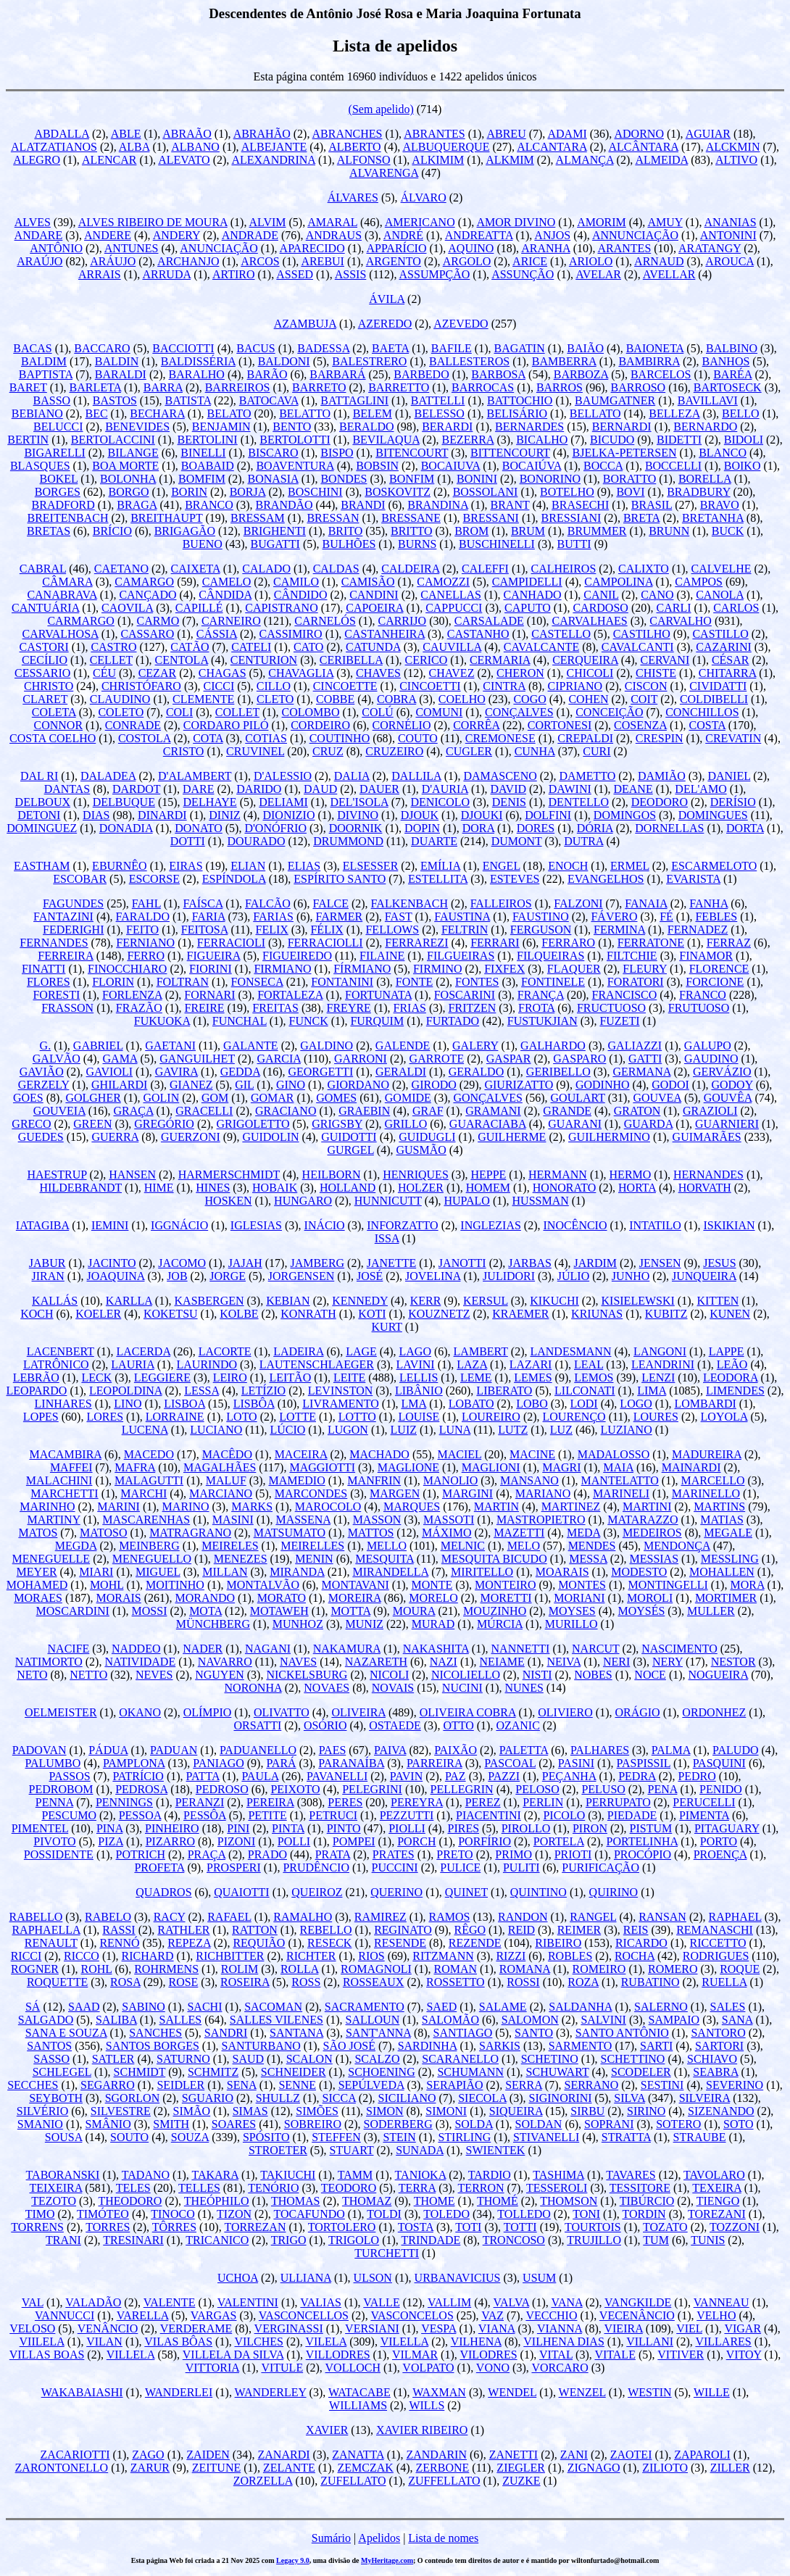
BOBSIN (377, 466)
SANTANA (296, 2033)
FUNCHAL (239, 1021)
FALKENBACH (409, 903)
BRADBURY (698, 492)
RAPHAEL (735, 1917)
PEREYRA (417, 1802)
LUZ (561, 1430)
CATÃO (189, 647)
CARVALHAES (589, 621)
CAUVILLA (452, 647)
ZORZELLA (263, 2481)
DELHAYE (210, 802)
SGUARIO (207, 2098)
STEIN (399, 2137)
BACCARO (102, 348)
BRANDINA (437, 505)
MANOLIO (450, 1480)
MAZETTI (519, 1532)
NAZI (443, 1661)
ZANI (574, 2454)
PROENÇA (720, 1854)
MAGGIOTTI (322, 1467)
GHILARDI (119, 1085)
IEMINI (110, 1225)
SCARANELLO (460, 2059)
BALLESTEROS (469, 361)
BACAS (32, 348)
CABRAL (43, 568)
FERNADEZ (698, 929)
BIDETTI (679, 439)
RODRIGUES (716, 1956)
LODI (583, 1403)
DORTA (745, 828)
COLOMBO (311, 712)
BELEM (372, 413)
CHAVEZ (452, 673)
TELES (133, 2188)
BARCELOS (661, 374)
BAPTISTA (45, 374)
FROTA (536, 1008)
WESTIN (649, 2392)
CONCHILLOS (702, 712)
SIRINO (646, 2111)
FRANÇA (540, 995)
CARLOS (736, 608)
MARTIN (496, 1506)
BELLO (741, 413)
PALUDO (735, 1750)
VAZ (492, 2315)
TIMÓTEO (103, 2214)
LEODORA (730, 1377)
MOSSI (149, 1611)
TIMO (40, 2214)
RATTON (255, 1930)
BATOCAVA (269, 400)
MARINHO (47, 1506)
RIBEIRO (558, 1943)
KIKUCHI (554, 1301)
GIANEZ (191, 1085)
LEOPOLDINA (125, 1390)
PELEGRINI (372, 1789)
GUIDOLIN (270, 1137)
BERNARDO (705, 426)
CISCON (646, 686)
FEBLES (716, 916)
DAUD (320, 789)
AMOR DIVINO (515, 222)
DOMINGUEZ (42, 828)
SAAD (84, 2006)
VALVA (512, 2302)
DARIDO (258, 789)
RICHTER (311, 1956)
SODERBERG (398, 2124)
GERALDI (400, 1071)
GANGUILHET (197, 1058)
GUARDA (648, 1124)
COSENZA (640, 725)
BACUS (255, 348)
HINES (213, 1187)
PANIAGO (218, 1763)
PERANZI (200, 1802)
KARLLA (129, 1301)
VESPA (438, 2328)
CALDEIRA (410, 568)
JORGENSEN (301, 1276)
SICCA (339, 2098)
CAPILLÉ (199, 608)
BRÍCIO (112, 531)
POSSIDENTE (58, 1854)
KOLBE (239, 1314)
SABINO (143, 2006)
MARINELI (621, 1493)
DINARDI (162, 815)
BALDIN (116, 361)
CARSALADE (489, 621)
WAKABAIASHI (82, 2392)
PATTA (203, 1776)
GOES (28, 1098)
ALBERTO (354, 147)
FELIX (271, 929)
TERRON (481, 2188)
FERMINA (619, 929)
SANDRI (226, 2033)
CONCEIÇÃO (609, 712)
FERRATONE (651, 942)
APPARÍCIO (396, 248)
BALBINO (731, 348)
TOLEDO (446, 2214)
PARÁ (281, 1763)
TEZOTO (53, 2201)
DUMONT (516, 841)
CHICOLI (590, 673)
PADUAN (173, 1750)
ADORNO (638, 134)
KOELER (98, 1314)
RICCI (26, 1956)
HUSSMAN (540, 1200)
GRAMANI (492, 1111)
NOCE (650, 1675)
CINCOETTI (429, 686)
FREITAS (275, 1008)
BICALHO (541, 439)
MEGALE (728, 1532)
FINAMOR (706, 956)
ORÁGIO (637, 1712)
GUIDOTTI (348, 1137)
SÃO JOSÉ (349, 2046)
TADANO (146, 2175)
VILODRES (488, 2354)
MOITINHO (175, 1585)
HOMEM (488, 1187)
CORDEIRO (320, 725)
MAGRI (561, 1467)
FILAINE (381, 956)
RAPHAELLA (46, 1930)
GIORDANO (358, 1085)
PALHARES (599, 1750)
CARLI (674, 608)
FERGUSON (540, 929)
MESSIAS (653, 1559)
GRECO (31, 1124)
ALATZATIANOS (54, 147)
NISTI (537, 1675)
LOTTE (297, 1416)
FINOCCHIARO (127, 969)
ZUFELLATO (353, 2481)
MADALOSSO (614, 1454)
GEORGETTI (320, 1071)
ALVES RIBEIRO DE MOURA (153, 222)
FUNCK (308, 1021)
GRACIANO (285, 1111)
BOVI (630, 492)
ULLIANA (305, 2278)
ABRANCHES (347, 134)
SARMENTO (580, 2046)
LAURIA (132, 1364)
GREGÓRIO (164, 1124)
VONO (493, 2367)
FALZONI (578, 903)
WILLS (426, 2405)
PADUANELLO (258, 1750)
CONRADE (133, 725)
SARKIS (499, 2046)
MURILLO (571, 1624)
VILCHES (258, 2341)
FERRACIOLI (231, 942)
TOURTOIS (593, 2227)
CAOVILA (127, 608)
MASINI (233, 1519)
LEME (476, 1377)
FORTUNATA (378, 995)
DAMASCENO (499, 776)
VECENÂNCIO (637, 2315)
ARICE (529, 261)
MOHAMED (37, 1585)
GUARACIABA (487, 1124)
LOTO (241, 1416)
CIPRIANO (575, 686)
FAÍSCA (203, 903)
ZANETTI (514, 2454)
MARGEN (395, 1493)
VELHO (716, 2315)
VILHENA (476, 2341)
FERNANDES (54, 942)
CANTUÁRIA (45, 608)
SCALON (309, 2059)
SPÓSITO (266, 2137)
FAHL (146, 903)
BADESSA (323, 348)
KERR (425, 1301)
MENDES (592, 1546)
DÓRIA (595, 828)
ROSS (305, 1982)
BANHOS (726, 361)
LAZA (472, 1364)
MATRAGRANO (190, 1532)
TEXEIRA (716, 2188)
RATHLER (183, 1930)
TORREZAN (255, 2227)
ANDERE (107, 235)
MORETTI (505, 1598)
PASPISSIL (643, 1763)
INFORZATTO (402, 1225)
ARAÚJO (39, 261)
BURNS (417, 544)
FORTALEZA (290, 995)
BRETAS (48, 531)
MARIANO (542, 1493)
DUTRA (583, 841)
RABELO (108, 1917)
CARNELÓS (324, 621)
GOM (214, 1098)
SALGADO (45, 2020)
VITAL (556, 2354)
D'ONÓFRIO (275, 828)
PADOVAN (39, 1750)
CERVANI (664, 660)
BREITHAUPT (166, 518)
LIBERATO (504, 1390)
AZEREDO (385, 323)
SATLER (113, 2059)
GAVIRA (176, 1071)
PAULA (259, 1776)
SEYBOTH (56, 2098)
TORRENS (37, 2227)
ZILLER (730, 2467)
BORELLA (704, 479)
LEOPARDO (37, 1390)
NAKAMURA (347, 1648)
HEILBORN (331, 1174)
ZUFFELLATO (444, 2481)
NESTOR (733, 1661)
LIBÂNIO (419, 1390)
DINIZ (225, 815)
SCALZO (376, 2059)
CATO (309, 647)
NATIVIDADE (139, 1661)
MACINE (532, 1454)
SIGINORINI (560, 2098)
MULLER (711, 1611)
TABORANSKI (63, 2175)
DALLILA (416, 776)
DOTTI (187, 841)
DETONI (38, 815)
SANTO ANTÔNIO (622, 2033)
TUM (656, 2240)
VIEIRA (623, 2328)
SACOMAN (273, 2006)
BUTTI (574, 544)
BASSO (52, 400)
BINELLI (202, 452)
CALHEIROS (563, 568)
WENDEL (512, 2392)
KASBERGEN (209, 1301)
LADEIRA (298, 1351)
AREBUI (322, 261)
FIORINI (210, 969)
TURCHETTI (386, 2253)
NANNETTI (520, 1648)
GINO (290, 1085)
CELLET (111, 660)
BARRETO (319, 387)
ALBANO (195, 147)
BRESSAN (333, 518)
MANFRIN (374, 1480)
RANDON (522, 1917)
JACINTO (112, 1263)
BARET (28, 387)
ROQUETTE (57, 1982)
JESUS (719, 1263)
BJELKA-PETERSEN (625, 452)
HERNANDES (708, 1174)
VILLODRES (338, 2354)
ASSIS (351, 274)
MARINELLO (706, 1493)
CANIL (600, 595)
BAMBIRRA (648, 361)
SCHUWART (557, 2072)
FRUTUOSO (698, 1008)
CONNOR (58, 725)
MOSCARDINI (72, 1611)
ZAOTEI (631, 2454)
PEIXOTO (295, 1789)
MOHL (107, 1585)
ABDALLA (61, 134)
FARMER (339, 916)
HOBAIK (274, 1187)
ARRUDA (166, 274)
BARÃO (267, 374)
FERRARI (495, 942)
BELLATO (595, 413)
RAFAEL (229, 1917)
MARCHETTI (64, 1493)
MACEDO (149, 1454)
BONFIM (411, 479)
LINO (127, 1403)
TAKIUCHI (287, 2175)
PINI (238, 1828)
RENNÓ (119, 1943)
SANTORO (718, 2033)
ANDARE (38, 235)
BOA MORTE (125, 466)
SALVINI (603, 2020)
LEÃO (732, 1364)
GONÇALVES (487, 1098)
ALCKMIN (733, 147)
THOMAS (295, 2201)
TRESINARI (133, 2240)
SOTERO (678, 2124)
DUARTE (434, 841)
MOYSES (572, 1611)
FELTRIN (464, 929)
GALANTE (250, 1045)
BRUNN (669, 531)
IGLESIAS (256, 1225)
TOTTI (520, 2227)
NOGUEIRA (719, 1675)
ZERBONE (443, 2467)
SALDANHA (580, 2006)
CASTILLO (720, 634)
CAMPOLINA (618, 582)
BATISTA (188, 400)
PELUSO (603, 1789)
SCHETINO (549, 2059)
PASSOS (69, 1776)
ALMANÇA (585, 160)
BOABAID (207, 466)
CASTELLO (561, 634)
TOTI (468, 2227)
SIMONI (446, 2111)
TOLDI (384, 2214)
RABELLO (36, 1917)
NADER (203, 1648)
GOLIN (161, 1098)
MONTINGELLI (668, 1585)
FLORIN (113, 982)
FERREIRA (65, 956)
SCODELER (641, 2072)
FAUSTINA (462, 916)
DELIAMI (283, 802)
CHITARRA (728, 673)
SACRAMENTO (364, 2006)
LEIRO (230, 1377)
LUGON (348, 1430)
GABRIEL (98, 1045)
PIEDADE (632, 1815)
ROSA (125, 1982)
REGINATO (403, 1930)
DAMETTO (587, 776)
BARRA (163, 387)
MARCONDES (311, 1493)
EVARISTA (693, 879)
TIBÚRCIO (647, 2201)
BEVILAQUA (385, 439)
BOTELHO (567, 492)
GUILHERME (512, 1137)
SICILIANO (407, 2098)
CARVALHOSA (60, 634)
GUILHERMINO (609, 1137)
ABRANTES (434, 134)
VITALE (614, 2354)
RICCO (81, 1956)
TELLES (199, 2188)
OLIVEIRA (358, 1712)
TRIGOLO (353, 2240)
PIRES (463, 1828)
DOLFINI (548, 815)
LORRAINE (175, 1416)
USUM (539, 2278)
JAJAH (245, 1263)
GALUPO (707, 1045)
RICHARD (148, 1956)
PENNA (54, 1802)
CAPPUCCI (453, 608)
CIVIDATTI (718, 686)
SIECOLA (482, 2098)
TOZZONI (735, 2227)
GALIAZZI (635, 1045)
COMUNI (438, 712)
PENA (663, 1789)
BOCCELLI (673, 466)
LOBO (532, 1403)
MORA (747, 1585)
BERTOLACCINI (113, 439)
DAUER (379, 789)
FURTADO (452, 1021)
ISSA (387, 1238)
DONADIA (126, 828)
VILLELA (131, 2354)
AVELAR (598, 274)
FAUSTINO (540, 916)
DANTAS (67, 789)
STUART (352, 2150)
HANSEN (132, 1174)
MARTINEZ (571, 1506)
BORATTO (630, 479)
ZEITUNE (216, 2467)
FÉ (666, 916)
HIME (159, 1187)
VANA (566, 2302)
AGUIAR (708, 134)
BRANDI (363, 505)
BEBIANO (37, 413)
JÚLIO (573, 1276)
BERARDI (447, 426)
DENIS (509, 802)
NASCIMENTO (679, 1648)
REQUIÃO (259, 1943)
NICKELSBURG (306, 1675)
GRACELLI (204, 1111)
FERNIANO (145, 942)
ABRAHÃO (262, 134)
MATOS (37, 1532)
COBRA (396, 699)
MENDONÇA (677, 1546)
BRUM (528, 531)
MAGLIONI (491, 1467)
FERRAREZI (416, 942)
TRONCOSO (514, 2240)
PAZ (455, 1776)
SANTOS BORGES (152, 2046)
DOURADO (256, 841)
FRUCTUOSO (611, 1008)
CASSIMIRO (291, 634)
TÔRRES (174, 2227)
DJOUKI (482, 815)
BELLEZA (674, 413)
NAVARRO (225, 1661)
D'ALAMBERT (194, 776)
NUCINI (462, 1688)
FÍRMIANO (362, 969)
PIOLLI (406, 1828)
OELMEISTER (61, 1712)
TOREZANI (717, 2214)
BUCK (728, 531)
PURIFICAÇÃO (600, 1867)
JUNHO (630, 1276)
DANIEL (728, 776)
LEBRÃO (36, 1377)
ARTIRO (233, 274)
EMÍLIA (440, 866)
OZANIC (517, 1725)
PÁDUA (108, 1750)
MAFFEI (71, 1467)
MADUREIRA (706, 1454)
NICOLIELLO (465, 1675)
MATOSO (104, 1532)
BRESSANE (411, 518)
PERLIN (543, 1802)
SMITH (171, 2124)
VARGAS (214, 2315)
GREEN (92, 1124)
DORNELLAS (669, 828)
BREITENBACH (68, 518)
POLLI (294, 1841)
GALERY (475, 1045)
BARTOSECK (728, 387)
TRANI (63, 2240)
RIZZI (510, 1956)
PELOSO (537, 1789)
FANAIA (646, 903)
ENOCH (568, 866)
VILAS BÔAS (178, 2341)
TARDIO (489, 2175)
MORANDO (205, 1598)
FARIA (208, 916)
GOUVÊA (728, 1098)
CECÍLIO (44, 660)
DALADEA (108, 776)
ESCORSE (154, 879)
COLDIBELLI (714, 699)
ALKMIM (510, 160)
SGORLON (132, 2098)
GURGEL (351, 1150)
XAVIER (327, 2430)
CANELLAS (450, 595)
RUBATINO (650, 1982)
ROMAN (455, 1969)
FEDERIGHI (73, 929)
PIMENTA (704, 1815)
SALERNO (661, 2006)
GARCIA (279, 1058)
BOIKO (742, 466)
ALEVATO (183, 160)
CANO (657, 595)
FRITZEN (472, 1008)
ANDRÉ (403, 235)
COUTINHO (339, 738)
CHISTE (656, 673)
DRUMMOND (348, 841)
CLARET (44, 699)
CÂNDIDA (225, 595)
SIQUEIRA (516, 2111)
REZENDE (475, 1943)
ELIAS (304, 866)
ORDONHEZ (714, 1712)
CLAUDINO (120, 699)
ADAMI (566, 134)
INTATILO (655, 1225)
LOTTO (357, 1416)
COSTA (707, 725)
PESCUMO (68, 1815)
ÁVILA (386, 299)
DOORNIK (356, 828)
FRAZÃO (139, 1008)
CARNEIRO (231, 621)
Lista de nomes (443, 2538)
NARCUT (596, 1648)
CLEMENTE (203, 699)
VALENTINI (247, 2302)
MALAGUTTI (149, 1480)
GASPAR (508, 1058)
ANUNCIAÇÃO (219, 248)
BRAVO (719, 505)
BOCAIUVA (451, 466)
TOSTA (415, 2227)
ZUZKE (521, 2481)
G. (45, 1045)
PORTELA (558, 1841)
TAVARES (630, 2175)
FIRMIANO (282, 969)
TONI (586, 2214)
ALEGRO (36, 160)
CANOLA (720, 595)
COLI (179, 712)
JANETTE (391, 1263)
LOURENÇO (574, 1416)
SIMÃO (192, 2111)
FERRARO (568, 942)
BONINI (477, 479)
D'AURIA (445, 789)
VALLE (381, 2302)
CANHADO (533, 595)
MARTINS (719, 1506)
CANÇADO (147, 595)
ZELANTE (289, 2467)
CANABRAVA (61, 595)
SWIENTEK (495, 2150)
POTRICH (140, 1854)
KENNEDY (360, 1301)
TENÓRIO (273, 2188)
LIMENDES (735, 1390)
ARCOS (260, 261)
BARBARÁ (337, 374)
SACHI (204, 2006)
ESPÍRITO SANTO (340, 879)
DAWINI (570, 789)
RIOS (371, 1956)
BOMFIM (201, 479)
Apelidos (379, 2538)
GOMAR (272, 1098)
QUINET (466, 1892)
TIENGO (718, 2201)
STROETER (278, 2150)
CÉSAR (730, 660)
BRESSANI (491, 518)
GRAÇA (133, 1111)
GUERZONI (190, 1137)
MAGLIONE (408, 1467)
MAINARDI (691, 1467)
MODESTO (639, 1572)
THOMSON (568, 2201)
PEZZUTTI (407, 1815)
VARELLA (143, 2315)
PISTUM (651, 1828)
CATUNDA (373, 647)
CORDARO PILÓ (226, 725)
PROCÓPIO (642, 1854)
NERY (667, 1661)
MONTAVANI (355, 1585)
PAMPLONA (134, 1763)
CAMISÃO (368, 582)
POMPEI (354, 1841)
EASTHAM (42, 866)
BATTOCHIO (519, 400)
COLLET (237, 712)
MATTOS (371, 1532)
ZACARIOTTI (75, 2454)
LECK (96, 1377)
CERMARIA (500, 660)
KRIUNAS (597, 1314)
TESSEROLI (556, 2188)
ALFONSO (364, 160)
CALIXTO (643, 568)
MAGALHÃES (219, 1467)
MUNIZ (364, 1624)
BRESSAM (257, 518)
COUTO (418, 738)
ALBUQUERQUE (445, 147)
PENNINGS (124, 1802)
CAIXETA (195, 568)
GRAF (428, 1111)
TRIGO (289, 2240)
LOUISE (418, 1416)
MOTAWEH (279, 1611)
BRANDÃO (283, 505)
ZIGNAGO (593, 2467)
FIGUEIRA (214, 956)
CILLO (274, 686)
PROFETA (159, 1867)
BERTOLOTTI (294, 439)
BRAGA (137, 505)
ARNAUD (658, 261)
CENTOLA (181, 660)
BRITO (345, 531)
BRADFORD (63, 505)
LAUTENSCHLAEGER (316, 1364)
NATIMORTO (49, 1661)
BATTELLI (438, 400)
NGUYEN (219, 1675)
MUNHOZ (298, 1624)
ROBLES (570, 1956)
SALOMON (530, 2020)
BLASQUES (40, 466)
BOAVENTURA (294, 466)
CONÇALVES (519, 712)
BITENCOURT (411, 452)
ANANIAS (730, 222)
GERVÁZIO (722, 1071)
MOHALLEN (721, 1572)
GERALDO (476, 1071)
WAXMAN (439, 2392)
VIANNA (559, 2328)
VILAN (104, 2341)
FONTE (414, 982)
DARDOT (136, 789)
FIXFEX (504, 969)
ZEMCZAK (366, 2467)
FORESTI (56, 995)
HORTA (637, 1187)
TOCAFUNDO (308, 2214)
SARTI (656, 2046)
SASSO (51, 2059)
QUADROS (163, 1892)
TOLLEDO (523, 2214)
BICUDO (612, 439)
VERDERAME (196, 2328)
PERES (345, 1802)
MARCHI (143, 1493)
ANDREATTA (479, 235)
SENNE (297, 2085)
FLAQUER (574, 969)
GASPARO (579, 1058)
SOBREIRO (312, 2124)
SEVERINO (734, 2085)
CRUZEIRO (394, 751)
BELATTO (304, 413)
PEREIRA (270, 1802)
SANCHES (155, 2033)
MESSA (588, 1559)
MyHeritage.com (387, 2560)
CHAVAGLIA (300, 673)
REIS (636, 1930)
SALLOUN (373, 2020)
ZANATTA (358, 2454)
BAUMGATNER (615, 400)
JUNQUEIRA (704, 1276)
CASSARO (147, 634)
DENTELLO (579, 802)
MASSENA (302, 1519)
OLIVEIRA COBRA (468, 1712)
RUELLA (724, 1982)
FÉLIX (326, 929)
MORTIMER (726, 1598)
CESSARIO (42, 673)
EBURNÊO (119, 866)
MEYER (37, 1572)
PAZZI (504, 1776)
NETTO (88, 1675)
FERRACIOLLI (325, 942)
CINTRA (504, 686)
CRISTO (183, 751)
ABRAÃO (187, 134)
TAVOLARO (714, 2175)
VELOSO (32, 2328)
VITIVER (680, 2354)
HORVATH (704, 1187)
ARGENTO (393, 261)
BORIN (189, 492)
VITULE (282, 2367)
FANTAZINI (63, 916)
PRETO (454, 1854)
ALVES (32, 222)
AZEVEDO (460, 323)
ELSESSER (370, 866)
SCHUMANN (470, 2072)
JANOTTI (462, 1263)
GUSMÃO (421, 1150)
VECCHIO (551, 2315)
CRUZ (328, 751)
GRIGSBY (337, 1124)
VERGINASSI (288, 2328)
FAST (398, 916)
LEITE (349, 1377)
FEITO (142, 929)
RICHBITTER (230, 1956)
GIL (244, 1085)
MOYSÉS (641, 1611)
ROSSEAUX (373, 1982)
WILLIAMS (358, 2405)
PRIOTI (573, 1854)
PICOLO (564, 1815)
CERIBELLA (351, 660)
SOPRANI (608, 2124)
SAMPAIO (674, 2020)
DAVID (508, 789)
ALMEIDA (661, 160)
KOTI (372, 1314)
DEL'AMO (700, 789)
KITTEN (718, 1301)
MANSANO (529, 1480)
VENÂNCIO (108, 2328)
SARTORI (719, 2046)
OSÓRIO (325, 1725)
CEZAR (157, 673)
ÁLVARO (423, 197)
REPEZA (189, 1943)
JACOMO (182, 1263)
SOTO (738, 2124)
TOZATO (665, 2227)
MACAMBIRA (65, 1454)
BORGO (129, 492)
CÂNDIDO (301, 595)
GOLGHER (92, 1098)
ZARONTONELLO (62, 2467)
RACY (170, 1917)
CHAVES (378, 673)
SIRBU (587, 2111)
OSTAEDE (395, 1725)
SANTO (534, 2033)
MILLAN (224, 1572)
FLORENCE (719, 969)
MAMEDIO (296, 1480)
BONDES (343, 479)
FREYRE (349, 1008)
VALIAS (320, 2302)
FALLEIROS (501, 903)
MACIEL (460, 1454)
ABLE (126, 134)
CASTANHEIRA (384, 634)
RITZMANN (442, 1956)
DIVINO (357, 815)
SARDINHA (427, 2046)
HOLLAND (347, 1187)
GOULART (578, 1098)
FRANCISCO (624, 995)
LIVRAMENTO (340, 1403)
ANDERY (176, 235)
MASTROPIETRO (541, 1519)
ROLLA (299, 1969)
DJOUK (419, 815)
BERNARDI (622, 426)
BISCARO (273, 452)
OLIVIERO (565, 1712)
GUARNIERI (727, 1124)
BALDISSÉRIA (198, 361)
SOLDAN (538, 2124)
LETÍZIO (263, 1390)
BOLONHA (128, 479)
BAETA (390, 348)
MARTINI (647, 1506)
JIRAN (47, 1276)
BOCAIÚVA (532, 466)
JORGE (227, 1276)
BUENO (203, 544)
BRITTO (411, 531)
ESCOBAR (80, 879)
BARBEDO (421, 374)
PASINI (576, 1763)
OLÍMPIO (207, 1712)
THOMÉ (497, 2201)
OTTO (458, 1725)
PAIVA (390, 1750)
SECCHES (32, 2085)
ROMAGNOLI (376, 1969)
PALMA (671, 1750)
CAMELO (226, 582)
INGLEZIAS (490, 1225)
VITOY (744, 2354)
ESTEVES (514, 879)
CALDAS (336, 568)
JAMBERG (317, 1263)
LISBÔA (254, 1403)
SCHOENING (381, 2072)
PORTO (718, 1841)
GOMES (336, 1098)
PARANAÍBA (351, 1763)
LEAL (588, 1364)
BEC (96, 413)
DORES (535, 828)
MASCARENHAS (146, 1519)
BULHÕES (349, 544)
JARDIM (596, 1263)
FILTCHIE (632, 956)
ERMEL (629, 866)
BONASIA (273, 479)
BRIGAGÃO (184, 531)
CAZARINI (723, 647)
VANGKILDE (637, 2302)
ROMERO (672, 1969)
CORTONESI (560, 725)
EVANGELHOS (605, 879)
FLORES (48, 982)
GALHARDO (553, 1045)
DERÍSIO (733, 802)
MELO (523, 1546)
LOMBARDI (705, 1403)
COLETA (54, 712)
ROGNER (35, 1969)
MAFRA (135, 1467)
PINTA (288, 1828)
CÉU (104, 673)
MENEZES (240, 1559)
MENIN (314, 1559)
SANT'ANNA (378, 2033)
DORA (478, 828)
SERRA (523, 2085)
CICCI (219, 686)
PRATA (333, 1854)
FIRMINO (437, 969)
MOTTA (350, 1611)
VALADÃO (93, 2302)
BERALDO (366, 426)
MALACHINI (59, 1480)
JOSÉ (370, 1276)
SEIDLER (180, 2085)
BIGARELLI (54, 452)
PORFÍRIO (484, 1841)
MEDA (583, 1532)
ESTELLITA (437, 879)
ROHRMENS (166, 1969)
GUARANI (575, 1124)
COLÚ (378, 712)
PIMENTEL (40, 1828)
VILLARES (723, 2341)
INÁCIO (324, 1225)
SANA (737, 2020)
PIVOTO (54, 1841)
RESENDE (400, 1943)
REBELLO (325, 1930)
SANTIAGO (463, 2033)
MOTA (205, 1611)
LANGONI (659, 1351)
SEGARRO (107, 2085)
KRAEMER (520, 1314)
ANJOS (552, 235)
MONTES (582, 1585)
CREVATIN (733, 738)
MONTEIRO (505, 1585)
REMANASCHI (714, 1930)
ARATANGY (709, 248)
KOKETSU (171, 1314)
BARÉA (732, 374)
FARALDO (143, 916)
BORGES (57, 492)
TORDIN (643, 2214)
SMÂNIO (108, 2124)
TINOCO (172, 2214)
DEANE (632, 789)
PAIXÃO (455, 1750)
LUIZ (404, 1430)
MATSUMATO (289, 1532)
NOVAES (326, 1688)
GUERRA (114, 1137)
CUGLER (469, 751)
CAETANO (121, 568)
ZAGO (148, 2454)
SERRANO (592, 2085)
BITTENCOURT (510, 452)
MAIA (618, 1467)
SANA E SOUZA (66, 2033)
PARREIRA (434, 1763)
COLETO (121, 712)
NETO (32, 1675)
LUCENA (145, 1430)
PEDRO (696, 1776)
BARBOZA (581, 374)
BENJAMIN (221, 426)
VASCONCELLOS (304, 2315)
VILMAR (415, 2354)
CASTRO (113, 647)
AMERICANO (420, 222)
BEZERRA (468, 439)
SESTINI (662, 2085)
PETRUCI (333, 1815)
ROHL (96, 1969)
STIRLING (464, 2137)
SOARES (234, 2124)
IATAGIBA (42, 1225)
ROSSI (523, 1982)
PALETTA (523, 1750)
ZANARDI (284, 2454)
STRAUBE (699, 2137)
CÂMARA (67, 582)
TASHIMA (558, 2175)
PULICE (460, 1867)
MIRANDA (297, 1572)
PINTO (344, 1828)
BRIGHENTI (275, 531)
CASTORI (44, 647)
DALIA (352, 776)
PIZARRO (170, 1841)
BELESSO (440, 413)
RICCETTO (718, 1943)
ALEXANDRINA (273, 160)
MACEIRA (301, 1454)
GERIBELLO (558, 1071)
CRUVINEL (255, 751)
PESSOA (140, 1815)
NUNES (523, 1688)
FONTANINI (342, 982)
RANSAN (662, 1917)
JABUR (47, 1263)
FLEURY (645, 969)
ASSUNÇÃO (522, 274)
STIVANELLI (546, 2137)
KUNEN (730, 1314)
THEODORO (130, 2201)
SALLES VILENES (276, 2020)
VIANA (496, 2328)
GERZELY (44, 1085)
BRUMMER (597, 531)
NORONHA (253, 1688)
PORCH (416, 1841)
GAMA (120, 1058)
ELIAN (247, 866)
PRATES (394, 1854)
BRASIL (651, 505)
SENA (242, 2085)
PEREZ (483, 1802)
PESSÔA (204, 1815)
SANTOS (49, 2046)
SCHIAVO (712, 2059)
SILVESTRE (121, 2111)
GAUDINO (711, 1058)
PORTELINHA (642, 1841)
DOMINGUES (713, 815)
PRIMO (513, 1854)
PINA (109, 1828)
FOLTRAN (183, 982)
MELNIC (463, 1546)
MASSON (377, 1519)
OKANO (140, 1712)
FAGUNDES (73, 903)
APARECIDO (312, 248)
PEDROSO (222, 1789)
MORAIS (118, 1598)
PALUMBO (52, 1763)
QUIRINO (614, 1892)
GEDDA (240, 1071)
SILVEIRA (705, 2098)
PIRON (590, 1828)
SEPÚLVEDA (371, 2085)
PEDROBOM (61, 1789)
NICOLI (389, 1675)
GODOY (731, 1085)
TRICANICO (217, 2240)
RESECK (329, 1943)
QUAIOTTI (241, 1892)
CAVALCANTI (638, 647)
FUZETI (619, 1021)
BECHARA (157, 413)
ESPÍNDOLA (234, 879)
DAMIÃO (662, 776)
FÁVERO (614, 916)
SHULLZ (278, 2098)
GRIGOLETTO (253, 1124)
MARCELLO (712, 1480)
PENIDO (720, 1789)
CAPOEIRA (374, 608)
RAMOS (449, 1917)
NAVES (298, 1661)
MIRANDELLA (390, 1572)
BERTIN (28, 439)
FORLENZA (132, 995)
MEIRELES (229, 1546)
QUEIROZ (316, 1892)
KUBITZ (666, 1314)
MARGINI (467, 1493)
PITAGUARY (727, 1828)
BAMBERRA (564, 361)
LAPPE (726, 1351)
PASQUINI (719, 1763)
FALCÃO (268, 903)
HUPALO (466, 1200)
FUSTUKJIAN (542, 1021)
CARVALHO (680, 621)
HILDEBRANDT (81, 1187)
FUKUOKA (162, 1021)
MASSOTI (448, 1519)
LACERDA (143, 1351)
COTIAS (266, 738)
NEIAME (502, 1661)
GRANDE (567, 1111)
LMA (413, 1403)
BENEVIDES (137, 426)
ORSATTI (257, 1725)
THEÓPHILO (216, 2201)
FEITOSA (204, 929)
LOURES (655, 1416)
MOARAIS (562, 1572)
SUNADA (420, 2150)
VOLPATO (428, 2367)
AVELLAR (669, 274)
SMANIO (40, 2124)
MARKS (252, 1506)
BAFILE (451, 348)
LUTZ (513, 1430)
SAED (441, 2006)
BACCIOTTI (183, 348)
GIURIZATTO (518, 1085)
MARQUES (411, 1506)
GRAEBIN (364, 1111)
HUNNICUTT (388, 1200)
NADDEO (136, 1648)
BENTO (292, 426)
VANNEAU (721, 2302)
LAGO (415, 1351)
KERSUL (485, 1301)
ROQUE (740, 1969)
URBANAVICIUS (458, 2278)
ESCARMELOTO (714, 866)
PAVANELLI (337, 1776)
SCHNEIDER (293, 2072)
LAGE (361, 1351)
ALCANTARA (552, 147)
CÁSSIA (216, 634)
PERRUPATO (618, 1802)
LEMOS (593, 1377)
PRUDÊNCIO (316, 1867)
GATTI (645, 1058)
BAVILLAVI (708, 400)
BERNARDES (529, 426)
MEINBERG (149, 1546)
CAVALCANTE (541, 647)
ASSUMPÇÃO (434, 274)
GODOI (670, 1085)
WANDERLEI (178, 2392)
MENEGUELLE (51, 1559)
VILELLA (405, 2341)
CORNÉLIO (402, 725)
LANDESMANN (570, 1351)
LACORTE (225, 1351)
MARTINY (54, 1519)
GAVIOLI (109, 1071)
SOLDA (473, 2124)
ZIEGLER (520, 2467)
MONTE (432, 1585)
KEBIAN (287, 1301)
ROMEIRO (599, 1969)
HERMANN (557, 1174)
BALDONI (284, 361)
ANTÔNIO (56, 248)
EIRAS (185, 866)
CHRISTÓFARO (141, 686)
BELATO (229, 413)
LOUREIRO (491, 1416)
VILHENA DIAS (563, 2341)
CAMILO (296, 582)
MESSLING (730, 1559)
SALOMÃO (450, 2020)
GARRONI (360, 1058)
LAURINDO (207, 1364)
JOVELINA (432, 1276)
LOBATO (471, 1403)
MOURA (414, 1611)
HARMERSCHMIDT (229, 1174)
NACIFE (69, 1648)
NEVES (154, 1675)
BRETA (641, 518)
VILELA (325, 2341)
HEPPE (488, 1174)
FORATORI (635, 982)
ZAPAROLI (702, 2454)
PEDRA (637, 1776)
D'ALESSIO (283, 776)
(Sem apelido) (381, 109)
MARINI (118, 1506)
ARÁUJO (113, 261)
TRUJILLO (594, 2240)
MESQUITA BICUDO (494, 1559)
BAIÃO (585, 348)
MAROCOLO (328, 1506)
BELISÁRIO (517, 413)
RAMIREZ (380, 1917)
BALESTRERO (369, 361)
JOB (177, 1276)
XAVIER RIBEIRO (421, 2430)
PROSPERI (234, 1867)
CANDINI (374, 595)
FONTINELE (553, 982)
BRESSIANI (571, 518)
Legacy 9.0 (292, 2560)
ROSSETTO (455, 1982)
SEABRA (715, 2072)
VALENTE (170, 2302)
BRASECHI (580, 505)
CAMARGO (144, 582)
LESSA (201, 1390)
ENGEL (501, 866)
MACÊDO (227, 1454)
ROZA (583, 1982)
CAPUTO (527, 608)
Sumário (331, 2538)
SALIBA (116, 2020)
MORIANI (579, 1598)
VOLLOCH (353, 2367)
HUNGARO (303, 1200)
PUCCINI (395, 1867)
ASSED (294, 274)
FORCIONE (715, 982)
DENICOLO (440, 802)
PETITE (267, 1815)
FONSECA (257, 982)
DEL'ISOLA (359, 802)
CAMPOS (699, 582)
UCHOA (237, 2278)
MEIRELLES (312, 1546)
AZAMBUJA (305, 323)
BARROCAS (483, 387)
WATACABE (359, 2392)
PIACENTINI (488, 1815)
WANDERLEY (271, 2392)
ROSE (183, 1982)
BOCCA (603, 466)
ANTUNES (131, 248)
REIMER (579, 1930)
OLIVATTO (281, 1712)
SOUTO (129, 2137)
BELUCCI (58, 426)
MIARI (96, 1572)
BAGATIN (519, 348)
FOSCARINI (464, 995)
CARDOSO (600, 608)
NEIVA (563, 1661)
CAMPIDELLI (527, 582)
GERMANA (641, 1071)
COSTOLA (144, 738)
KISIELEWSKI (638, 1301)
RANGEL (593, 1917)
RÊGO (470, 1930)
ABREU (505, 134)
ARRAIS (99, 274)
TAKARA (214, 2175)
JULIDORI (509, 1276)
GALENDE (403, 1045)
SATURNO (183, 2059)
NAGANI (268, 1648)
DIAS (96, 815)
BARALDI (120, 374)
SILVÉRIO (42, 2111)
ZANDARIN (436, 2454)
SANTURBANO (261, 2046)
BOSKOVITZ (398, 492)
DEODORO (659, 802)
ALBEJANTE (274, 147)
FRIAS (410, 1008)
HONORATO (564, 1187)
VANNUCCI (64, 2315)
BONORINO (550, 479)
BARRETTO (398, 387)
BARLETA (95, 387)
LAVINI (415, 1364)
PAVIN (406, 1776)
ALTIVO (736, 160)
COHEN (588, 699)
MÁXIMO (446, 1532)
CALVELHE (721, 568)
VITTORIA (212, 2367)
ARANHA (545, 248)
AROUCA (729, 261)
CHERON (520, 673)
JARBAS (530, 1263)
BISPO (336, 452)
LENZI (658, 1377)
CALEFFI (485, 568)
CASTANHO (478, 634)
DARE (199, 789)
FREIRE (204, 1008)
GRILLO (406, 1124)
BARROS (559, 387)
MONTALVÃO (263, 1585)
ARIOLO (590, 261)
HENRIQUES (416, 1174)
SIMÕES (317, 2111)
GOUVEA (657, 1098)
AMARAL (332, 222)
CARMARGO (80, 621)
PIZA (110, 1841)
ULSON (373, 2278)
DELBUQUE (124, 802)
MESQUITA (384, 1559)
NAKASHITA (436, 1648)
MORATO (281, 1598)
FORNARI (209, 995)
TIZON (234, 2214)
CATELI (251, 647)
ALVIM (267, 222)
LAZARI (531, 1364)
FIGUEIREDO (297, 956)
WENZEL (582, 2392)
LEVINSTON (340, 1390)
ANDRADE (250, 235)
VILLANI (649, 2341)
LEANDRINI (662, 1364)
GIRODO (434, 1085)
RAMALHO (302, 1917)
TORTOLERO (342, 2227)
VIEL (689, 2328)
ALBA (134, 147)
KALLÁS (55, 1301)
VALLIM (449, 2302)
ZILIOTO (665, 2467)
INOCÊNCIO (575, 1225)
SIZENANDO (721, 2111)
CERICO (426, 660)
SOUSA (64, 2137)
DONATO (198, 828)
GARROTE (437, 1058)
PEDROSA (141, 1789)
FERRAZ (729, 942)
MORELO (433, 1598)
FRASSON (67, 1008)
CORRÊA (476, 725)
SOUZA (190, 2137)
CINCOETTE (345, 686)
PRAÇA (206, 1854)
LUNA (455, 1430)
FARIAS (273, 916)
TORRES (108, 2227)
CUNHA (535, 751)
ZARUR (150, 2467)
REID (521, 1930)
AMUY (664, 222)
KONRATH (308, 1314)
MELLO (387, 1546)
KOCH (36, 1314)
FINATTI (43, 969)
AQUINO (471, 248)
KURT (387, 1327)
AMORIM (601, 222)
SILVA (629, 2098)
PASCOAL (510, 1763)
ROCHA (634, 1956)
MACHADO (379, 1454)
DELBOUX (42, 802)
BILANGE (132, 452)
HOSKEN (228, 1200)
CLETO (275, 699)
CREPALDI (585, 738)
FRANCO (702, 995)
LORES (104, 1416)
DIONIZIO (288, 815)
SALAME (503, 2006)
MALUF (226, 1480)
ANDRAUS (334, 235)
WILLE (712, 2392)
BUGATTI (274, 544)
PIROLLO (526, 1828)
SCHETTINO (632, 2059)
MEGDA (76, 1546)
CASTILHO (641, 634)
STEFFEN (336, 2137)
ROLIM (240, 1969)
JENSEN (660, 1263)
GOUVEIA (59, 1111)
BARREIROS (237, 387)
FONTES (477, 982)
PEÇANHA (569, 1776)
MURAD (433, 1624)
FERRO (146, 956)
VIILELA (42, 2341)
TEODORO (348, 2188)
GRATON (637, 1111)
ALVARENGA (383, 173)
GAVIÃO (42, 1071)
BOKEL (59, 479)
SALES (728, 2006)
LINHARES (63, 1403)
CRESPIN (659, 738)
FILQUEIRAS (550, 956)
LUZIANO (626, 1430)
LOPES (41, 1416)
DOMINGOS (625, 815)
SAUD (249, 2059)
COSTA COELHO (52, 738)
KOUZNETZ (439, 1314)
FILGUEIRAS (460, 956)
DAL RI (39, 776)
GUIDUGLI (427, 1137)
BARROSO (638, 387)
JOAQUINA (115, 1276)
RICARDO (641, 1943)
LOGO (636, 1403)
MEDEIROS (652, 1532)
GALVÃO (56, 1058)
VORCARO (559, 2367)
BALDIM (44, 361)
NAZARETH (376, 1661)
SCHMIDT (140, 2072)
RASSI (118, 1930)
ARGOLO (467, 261)
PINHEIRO (172, 1828)
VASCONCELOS (411, 2315)
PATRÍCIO (138, 1776)
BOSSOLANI (485, 492)
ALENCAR (109, 160)
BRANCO (209, 505)
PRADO (267, 1854)
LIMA (651, 1390)
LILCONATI (584, 1390)
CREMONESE (500, 738)
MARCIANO (220, 1493)
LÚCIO (287, 1430)
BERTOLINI (208, 439)
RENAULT (51, 1943)
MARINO (185, 1506)
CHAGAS (222, 673)
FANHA (708, 903)
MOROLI (650, 1598)
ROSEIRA (245, 1982)
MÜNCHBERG (213, 1624)
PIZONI (236, 1841)
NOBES (593, 1675)
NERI (616, 1661)
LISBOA (184, 1403)
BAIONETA (655, 348)
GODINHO (602, 1085)
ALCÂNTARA (644, 147)
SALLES (180, 2020)
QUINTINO (538, 1892)
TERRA (417, 2188)
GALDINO (326, 1045)
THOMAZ (366, 2201)
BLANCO (723, 452)
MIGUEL (158, 1572)
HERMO (631, 1174)
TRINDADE (431, 2240)
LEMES (533, 1377)
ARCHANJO (188, 261)
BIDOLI (743, 439)
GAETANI (170, 1045)
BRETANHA (713, 518)
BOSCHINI (315, 492)
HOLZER (421, 1187)
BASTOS (115, 400)
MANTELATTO (620, 1480)
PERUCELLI (704, 1802)
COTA (208, 738)
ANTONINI (728, 235)
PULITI (521, 1867)
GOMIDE (408, 1098)
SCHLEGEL (62, 2072)
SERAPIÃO (454, 2085)
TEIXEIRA (55, 2188)
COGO (529, 699)
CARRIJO (402, 621)
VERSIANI (372, 2328)
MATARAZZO (642, 1519)
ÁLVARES (353, 197)
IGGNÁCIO (179, 1225)
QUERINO (396, 1892)
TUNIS (708, 2240)
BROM (471, 531)
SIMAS (250, 2111)
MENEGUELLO (151, 1559)
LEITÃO (290, 1377)
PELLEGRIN (462, 1789)
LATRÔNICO (56, 1364)
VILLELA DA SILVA (233, 2354)
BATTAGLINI (354, 400)
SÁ (32, 2006)
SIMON (385, 2111)
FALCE (330, 903)
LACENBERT (60, 1351)
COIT (644, 699)
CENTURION (263, 660)
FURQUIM (377, 1021)
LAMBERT (481, 1351)
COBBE (335, 699)
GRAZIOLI (710, 1111)
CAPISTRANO (281, 608)
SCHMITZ (213, 2072)
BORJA (248, 492)
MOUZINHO (494, 1611)
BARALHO (197, 374)
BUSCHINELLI (497, 544)
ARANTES (625, 248)
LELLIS (418, 1377)
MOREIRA (354, 1598)
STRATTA (626, 2137)
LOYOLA (724, 1416)
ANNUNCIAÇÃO (635, 235)
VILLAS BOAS (47, 2354)
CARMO (158, 621)
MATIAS (722, 1519)
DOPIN (422, 828)
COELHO (462, 699)
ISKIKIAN (728, 1225)
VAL (32, 2302)
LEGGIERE (162, 1377)
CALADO (266, 568)
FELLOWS (392, 929)
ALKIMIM (438, 160)
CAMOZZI (443, 582)
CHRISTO (48, 686)
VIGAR (742, 2328)
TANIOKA (420, 2175)
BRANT (509, 505)
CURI (596, 751)
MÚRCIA (500, 1624)
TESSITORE (640, 2188)
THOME (434, 2201)
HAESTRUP (56, 1174)
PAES (332, 1750)
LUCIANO (216, 1430)
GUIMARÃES (707, 1137)
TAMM (355, 2175)
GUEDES (41, 1137)
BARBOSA (498, 374)
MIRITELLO (482, 1572)
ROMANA (524, 1969)
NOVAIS (393, 1688)
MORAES (38, 1598)
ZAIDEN (208, 2454)
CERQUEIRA (585, 660)
